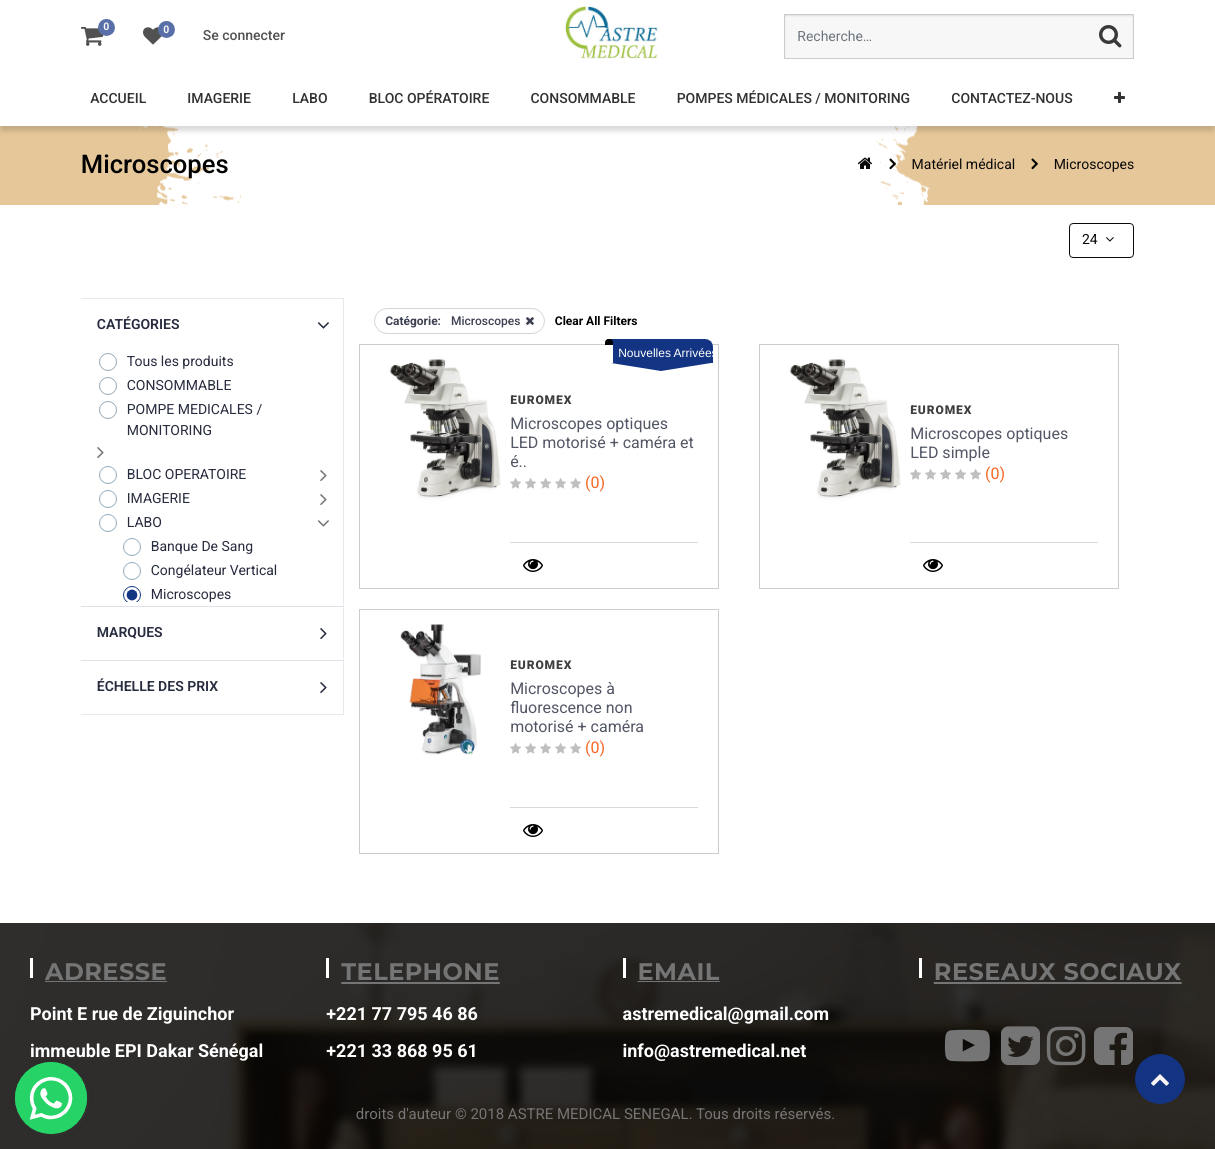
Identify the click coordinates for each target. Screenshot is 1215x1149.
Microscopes (1094, 165)
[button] (1119, 99)
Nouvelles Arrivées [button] (665, 353)
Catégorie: (413, 321)
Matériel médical (964, 165)
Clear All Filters (596, 321)
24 (1100, 240)
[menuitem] (118, 99)
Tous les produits (165, 361)
